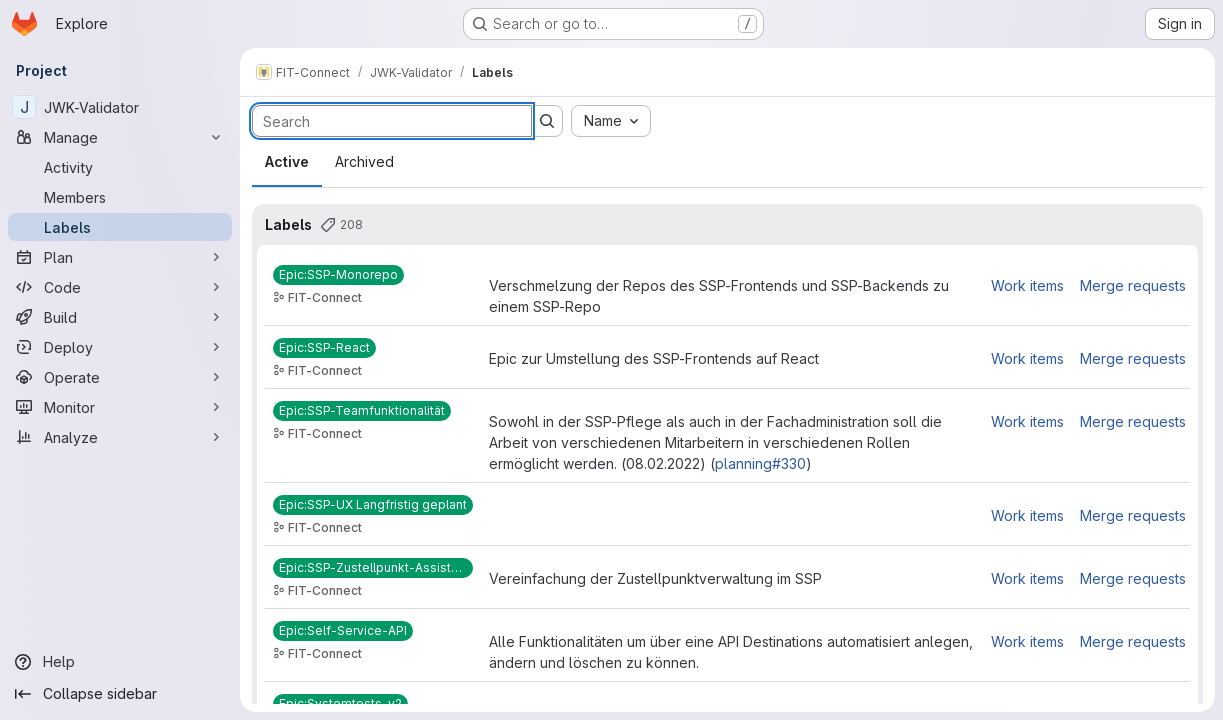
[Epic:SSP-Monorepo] (338, 275)
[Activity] (120, 167)
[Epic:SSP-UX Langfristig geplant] (373, 505)
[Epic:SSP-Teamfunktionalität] (362, 411)
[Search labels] (392, 121)
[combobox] (611, 121)
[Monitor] (120, 407)
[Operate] (120, 377)
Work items (1027, 285)
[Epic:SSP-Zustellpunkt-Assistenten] (373, 568)
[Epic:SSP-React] (324, 348)
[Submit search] (547, 121)
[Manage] (120, 137)
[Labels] (120, 227)
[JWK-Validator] (120, 107)
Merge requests (1133, 285)
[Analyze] (120, 437)
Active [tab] (287, 161)
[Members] (120, 197)
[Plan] (120, 257)
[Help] (120, 662)
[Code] (120, 287)
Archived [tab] (364, 161)
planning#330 (760, 463)
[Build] (120, 317)
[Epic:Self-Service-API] (343, 631)
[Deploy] (120, 347)
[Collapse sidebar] (120, 694)
